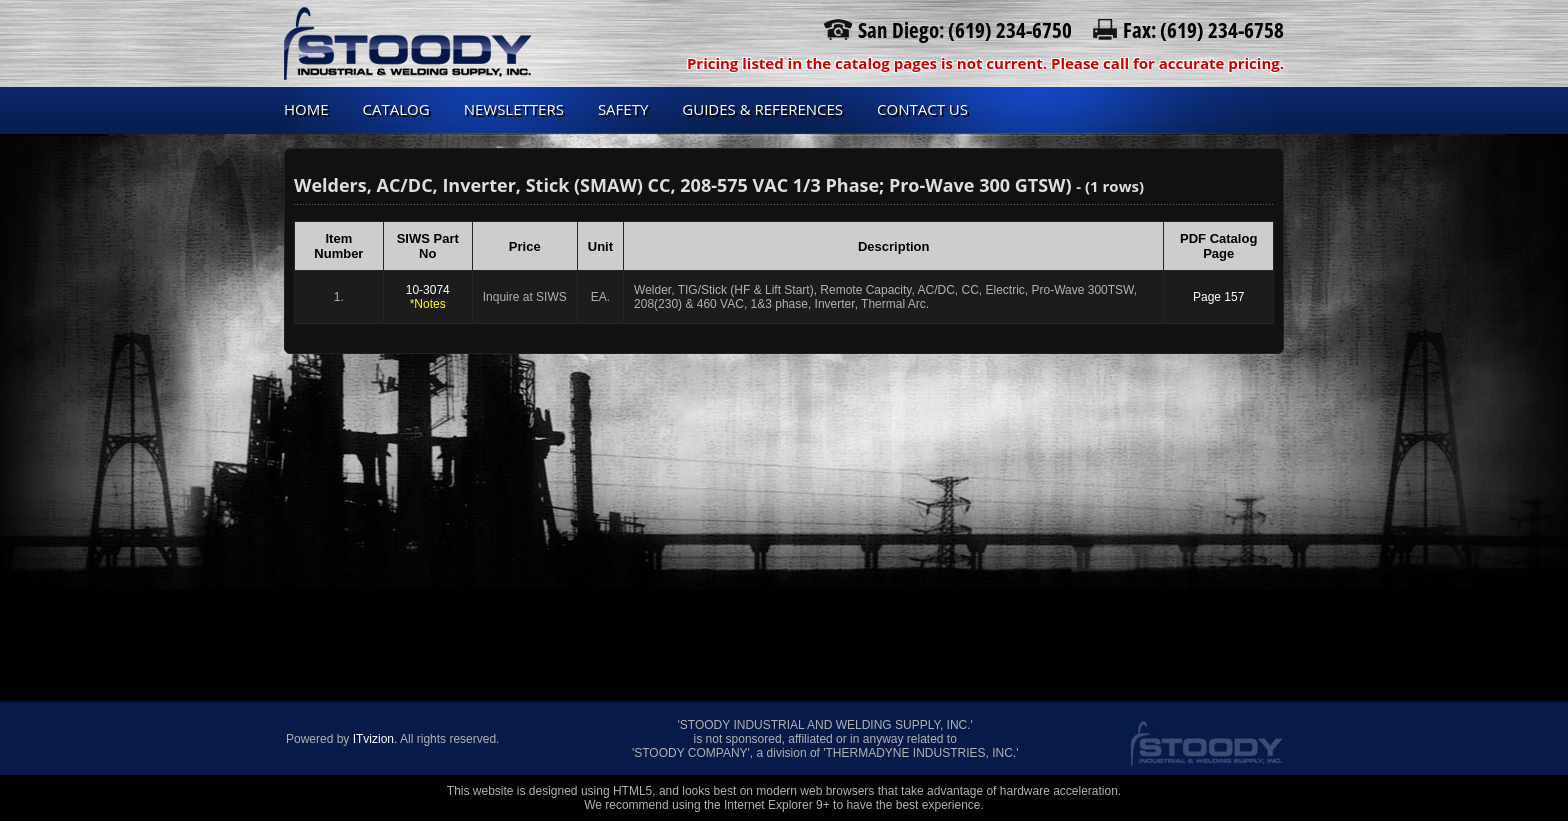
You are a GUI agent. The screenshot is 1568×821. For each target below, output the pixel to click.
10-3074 (428, 297)
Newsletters (514, 109)
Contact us (922, 109)
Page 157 (1218, 297)
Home (306, 109)
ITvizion (373, 739)
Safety (623, 109)
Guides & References (762, 109)
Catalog (396, 109)
